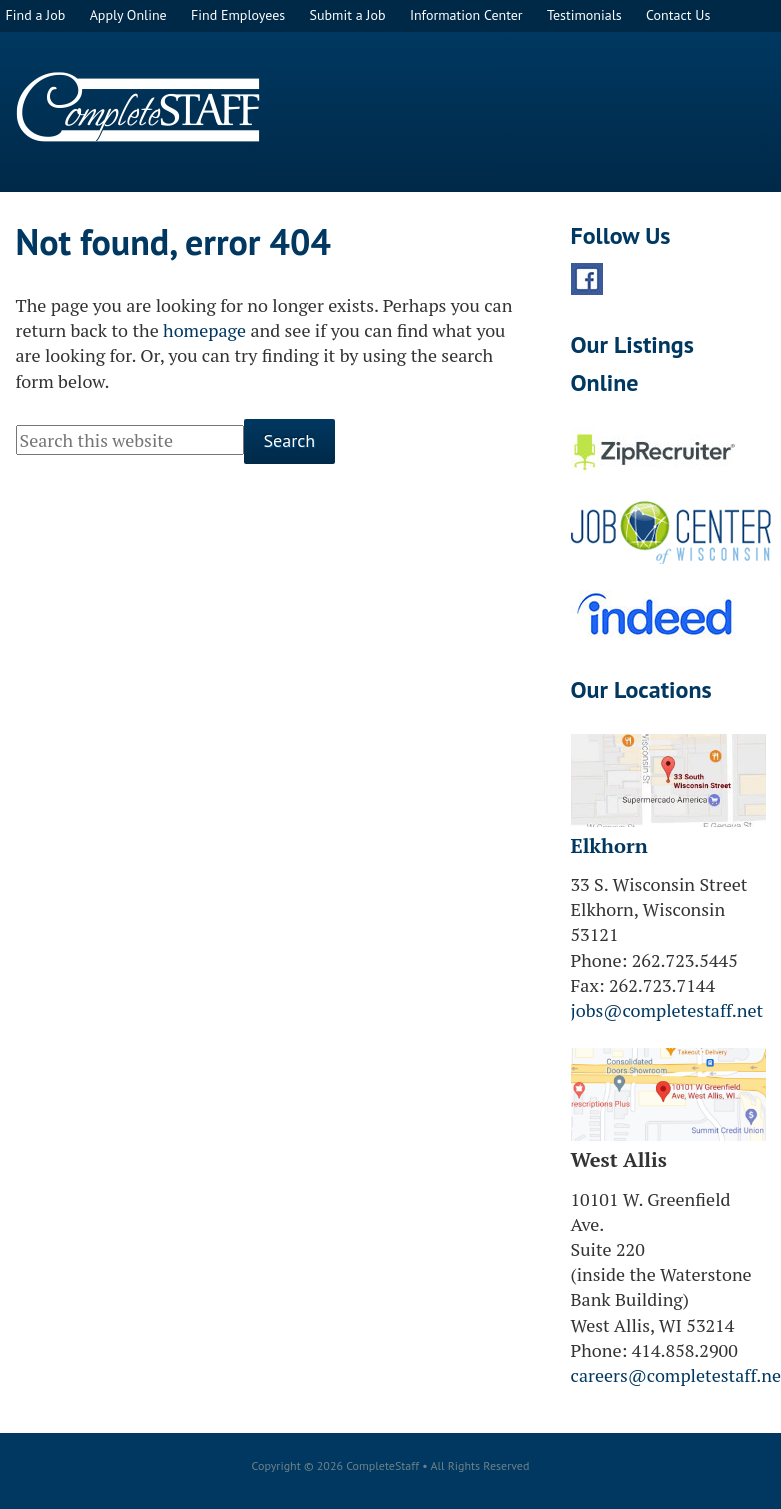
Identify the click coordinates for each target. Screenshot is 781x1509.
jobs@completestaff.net (667, 1010)
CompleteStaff (138, 107)
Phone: (599, 960)
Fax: (588, 985)
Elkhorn (609, 845)
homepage (204, 330)
